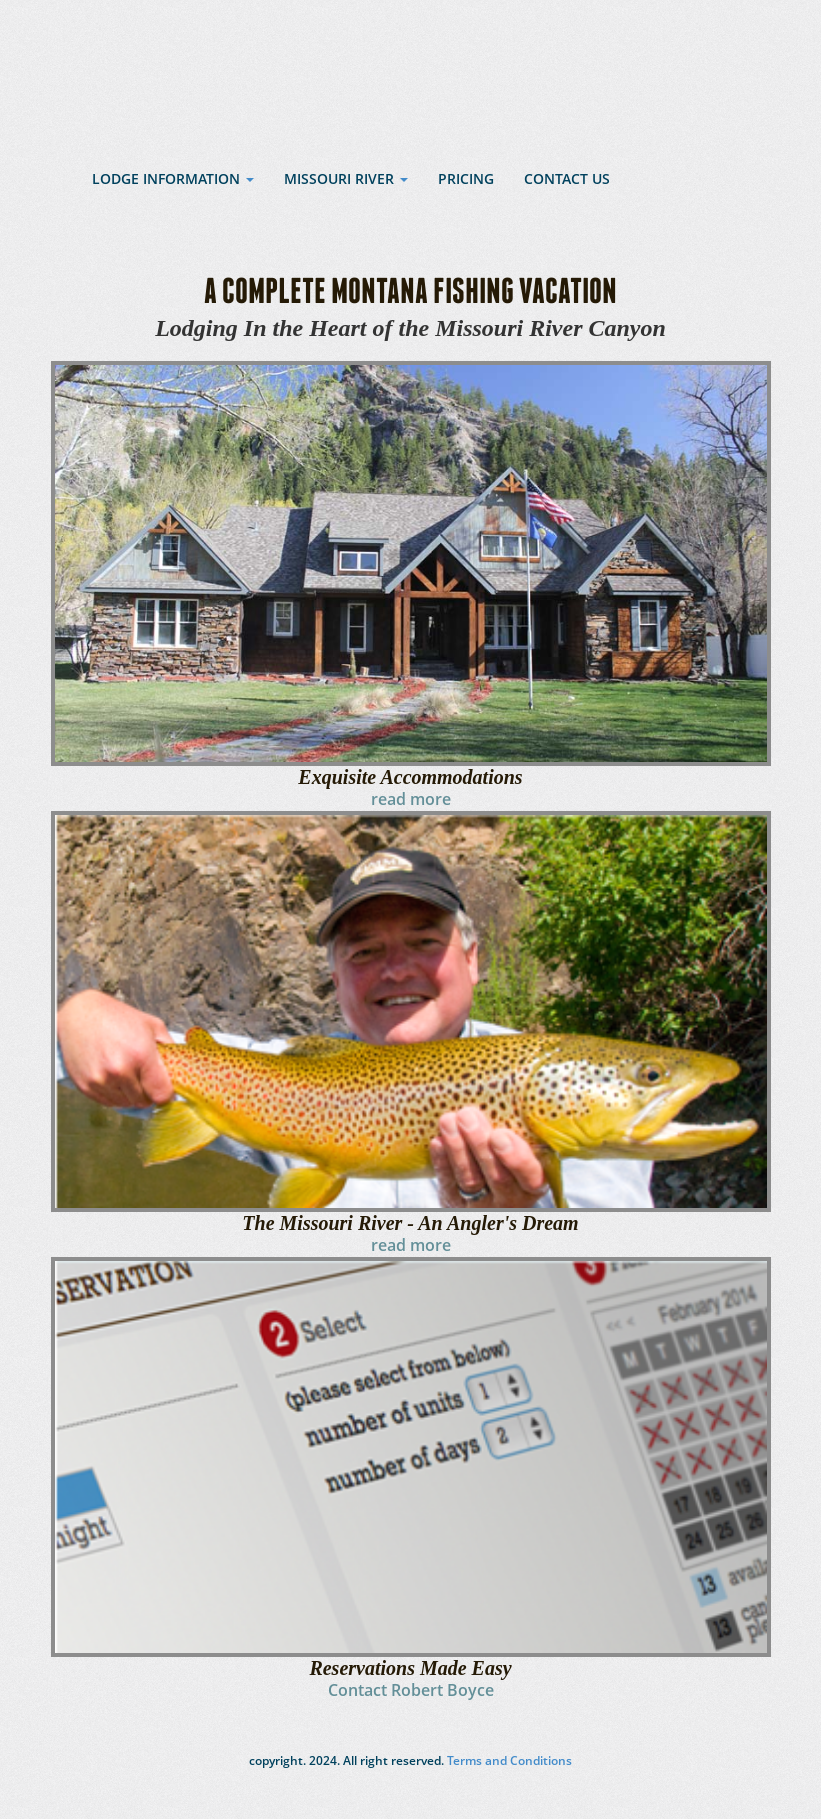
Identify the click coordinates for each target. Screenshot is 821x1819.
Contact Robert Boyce (411, 1690)
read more (411, 799)
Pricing (466, 178)
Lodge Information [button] (173, 178)
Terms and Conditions (508, 1760)
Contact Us (567, 178)
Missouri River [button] (346, 178)
